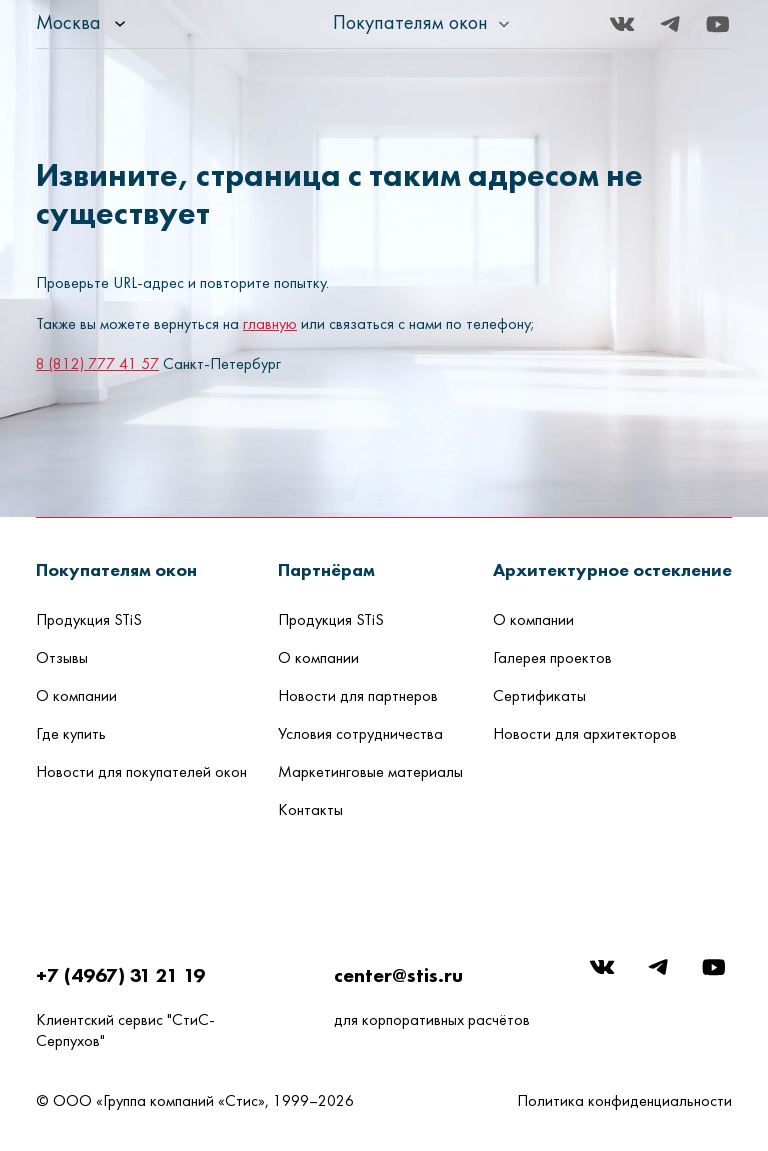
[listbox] (136, 24)
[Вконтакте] (622, 24)
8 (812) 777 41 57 (97, 365)
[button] (116, 569)
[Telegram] (670, 24)
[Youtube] (718, 24)
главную (270, 325)
